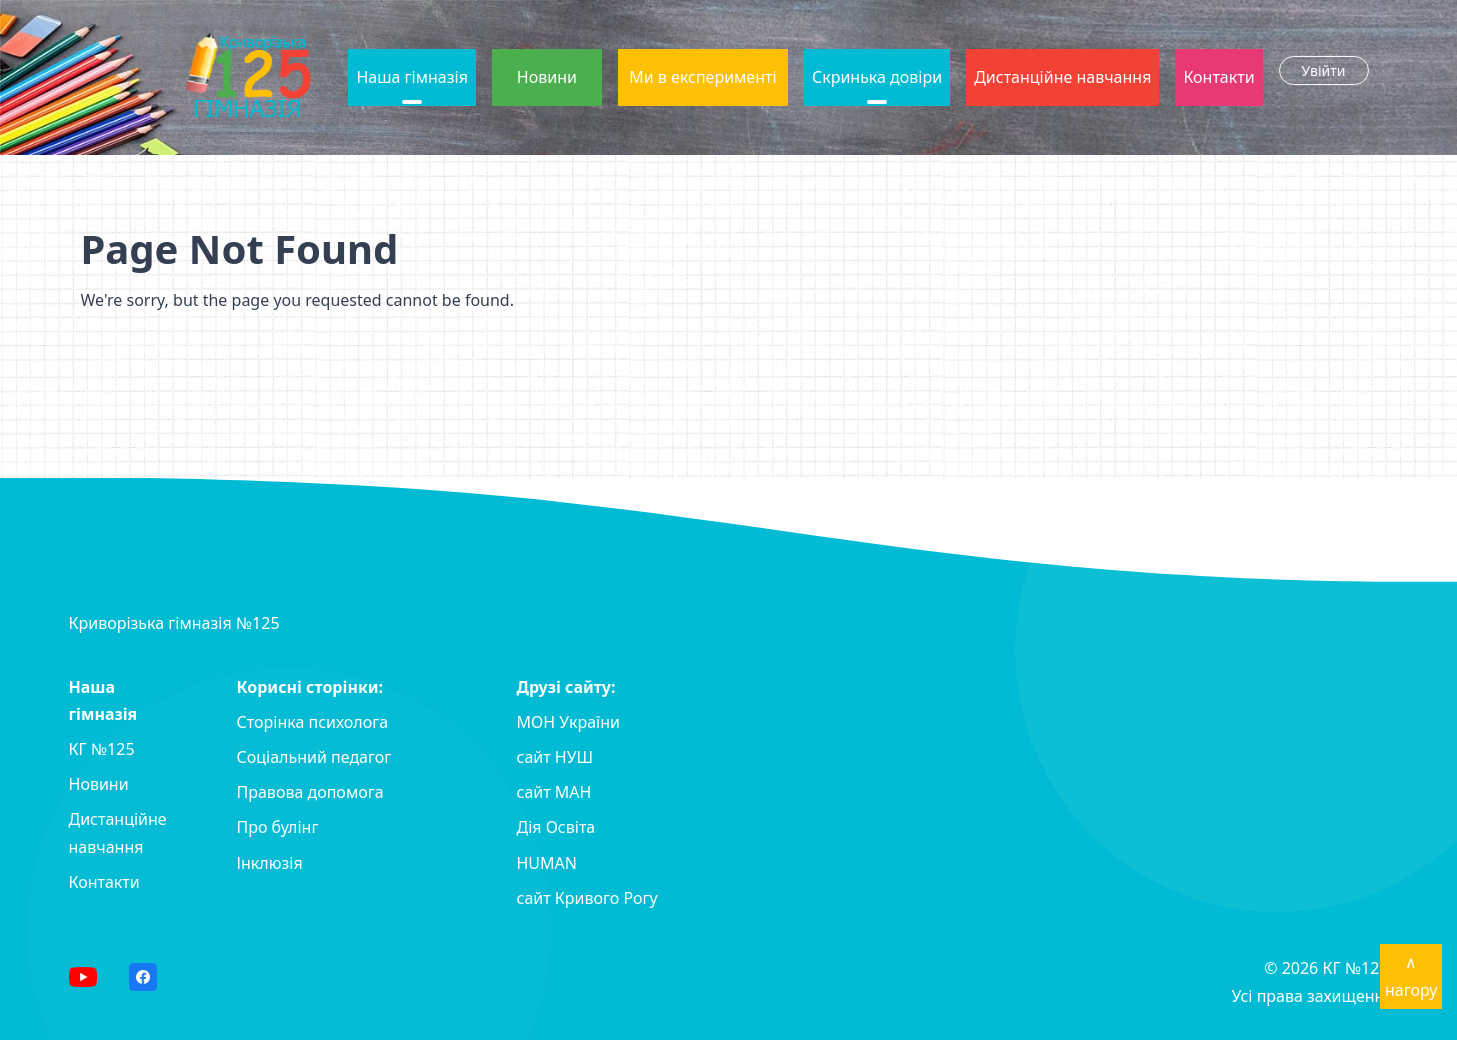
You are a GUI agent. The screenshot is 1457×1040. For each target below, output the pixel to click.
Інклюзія (270, 863)
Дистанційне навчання (1062, 77)
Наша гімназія (411, 77)
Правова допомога (310, 792)
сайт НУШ (555, 757)
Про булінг (278, 827)
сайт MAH (554, 792)
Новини (547, 77)
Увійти (1324, 70)
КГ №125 (102, 749)
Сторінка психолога (313, 722)
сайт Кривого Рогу (587, 898)
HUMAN (547, 863)
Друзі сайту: (566, 687)
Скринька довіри (877, 77)
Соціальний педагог (314, 757)
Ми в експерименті (702, 77)
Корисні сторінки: (310, 687)
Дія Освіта (556, 827)
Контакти (1218, 77)
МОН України (568, 722)
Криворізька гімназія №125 (174, 623)
